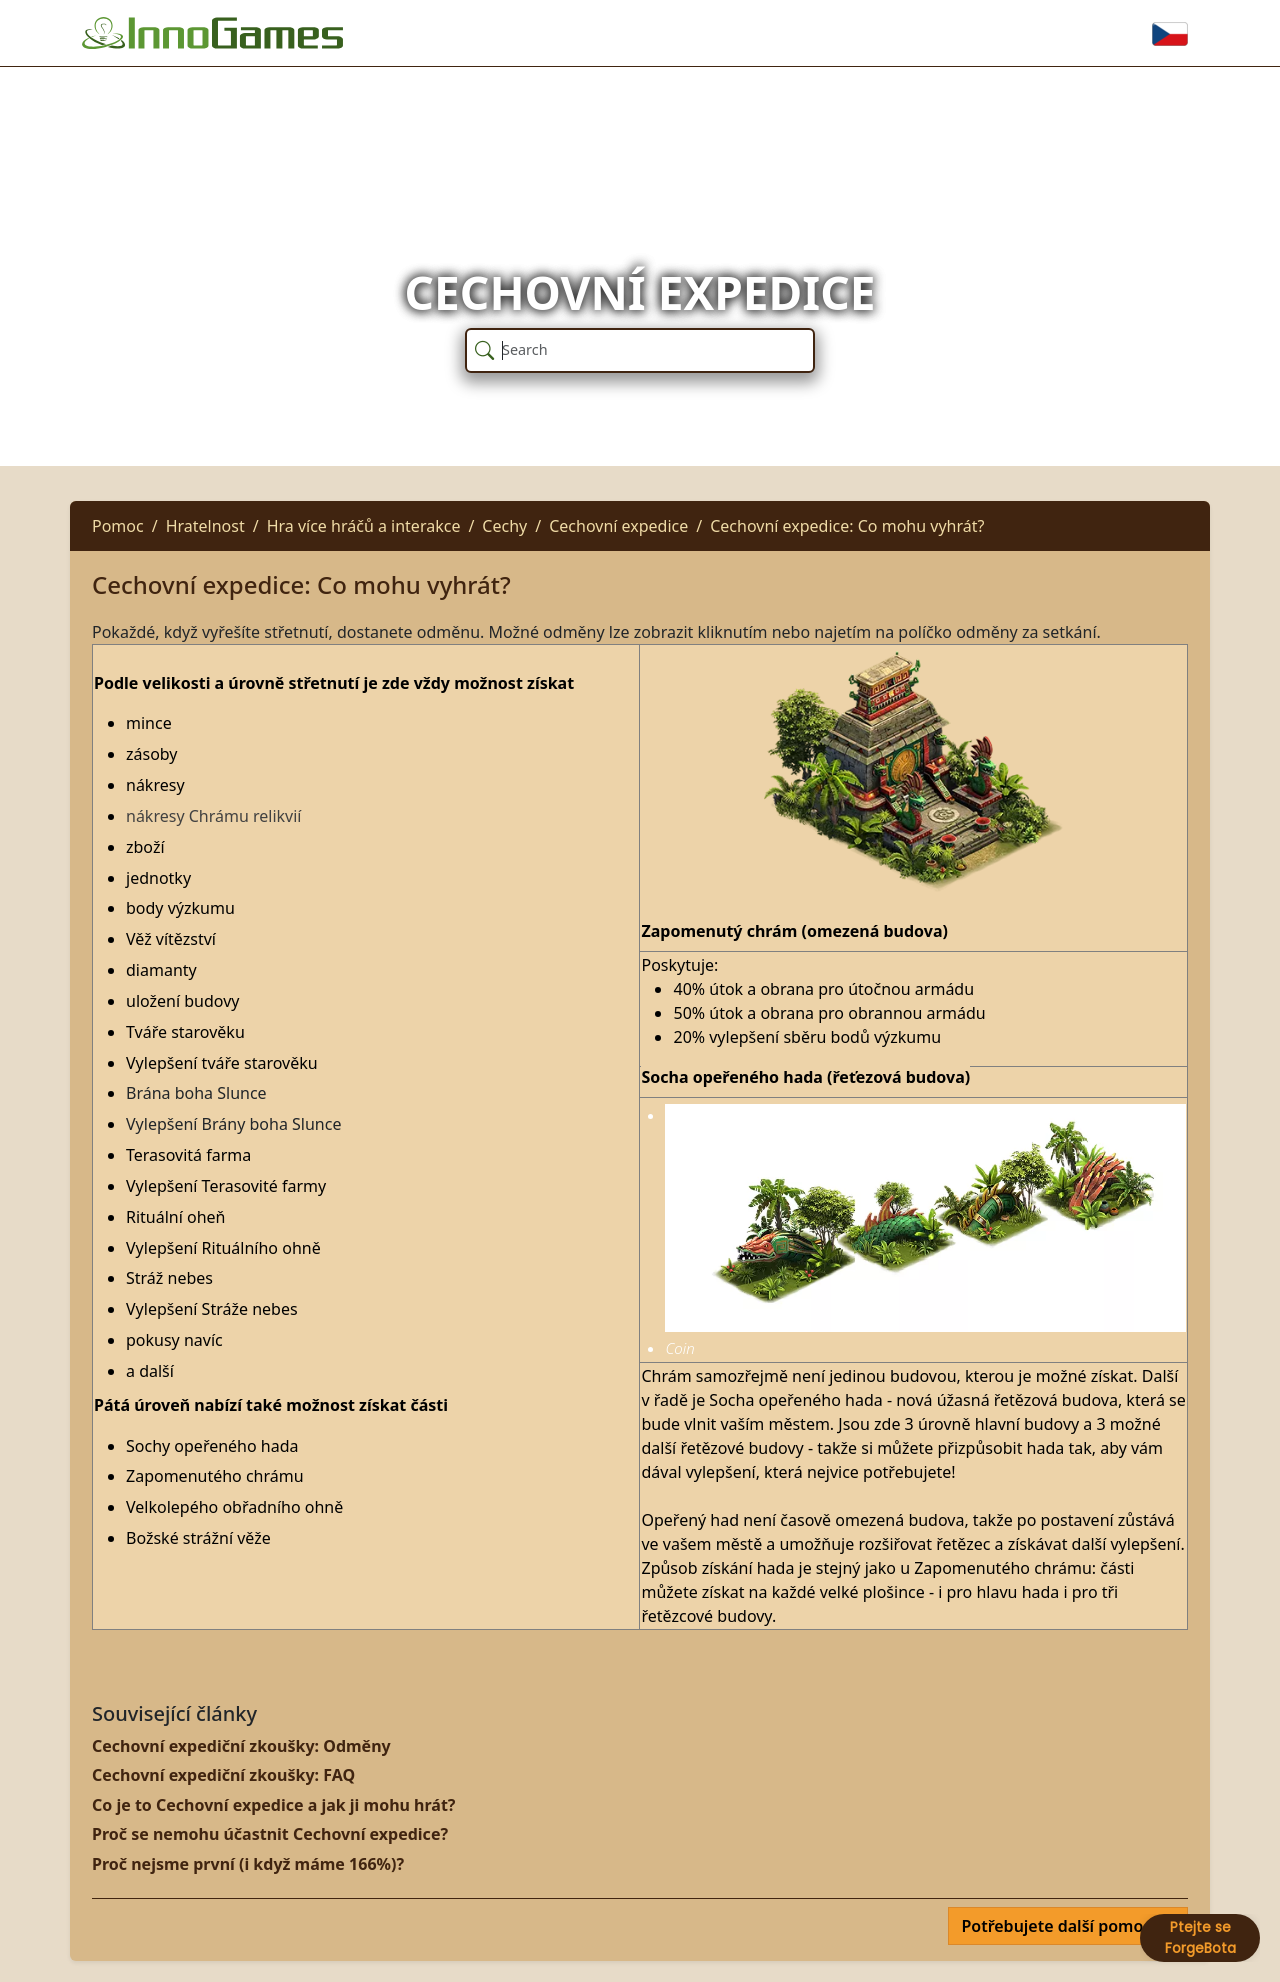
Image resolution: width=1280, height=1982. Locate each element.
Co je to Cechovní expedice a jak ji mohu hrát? (274, 1805)
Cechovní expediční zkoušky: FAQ (223, 1775)
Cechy (504, 526)
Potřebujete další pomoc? (1062, 1926)
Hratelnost (205, 526)
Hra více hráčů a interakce (364, 526)
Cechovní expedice (618, 526)
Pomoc (118, 526)
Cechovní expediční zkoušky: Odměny (241, 1746)
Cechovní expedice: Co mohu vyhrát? (847, 526)
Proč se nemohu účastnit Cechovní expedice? (270, 1834)
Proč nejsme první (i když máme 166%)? (248, 1864)
